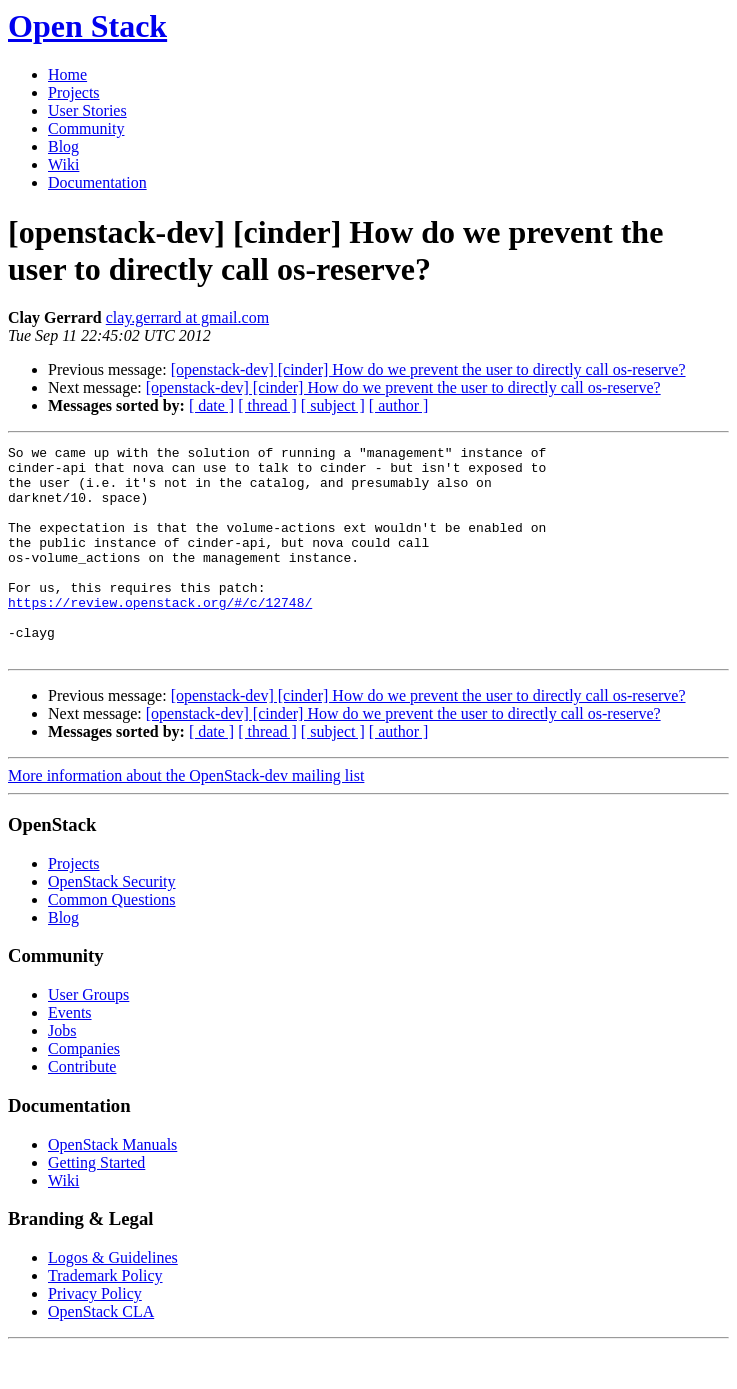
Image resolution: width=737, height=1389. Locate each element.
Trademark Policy (105, 1317)
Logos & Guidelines (113, 1299)
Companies (84, 1090)
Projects (74, 92)
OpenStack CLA (101, 1353)
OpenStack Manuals (112, 1186)
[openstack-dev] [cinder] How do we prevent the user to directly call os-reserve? (428, 369)
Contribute (82, 1108)
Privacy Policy (95, 1335)
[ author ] (399, 405)
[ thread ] (267, 405)
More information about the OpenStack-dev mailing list (186, 817)
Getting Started (96, 1204)
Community (86, 128)
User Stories (87, 110)
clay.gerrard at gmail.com (187, 317)
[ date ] (211, 405)
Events (70, 1054)
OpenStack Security (112, 923)
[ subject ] (333, 405)
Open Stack (87, 26)
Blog (63, 146)
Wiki (63, 164)
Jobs (62, 1072)
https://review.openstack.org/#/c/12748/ (160, 635)
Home (67, 74)
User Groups (88, 1036)
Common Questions (112, 941)
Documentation (97, 182)
